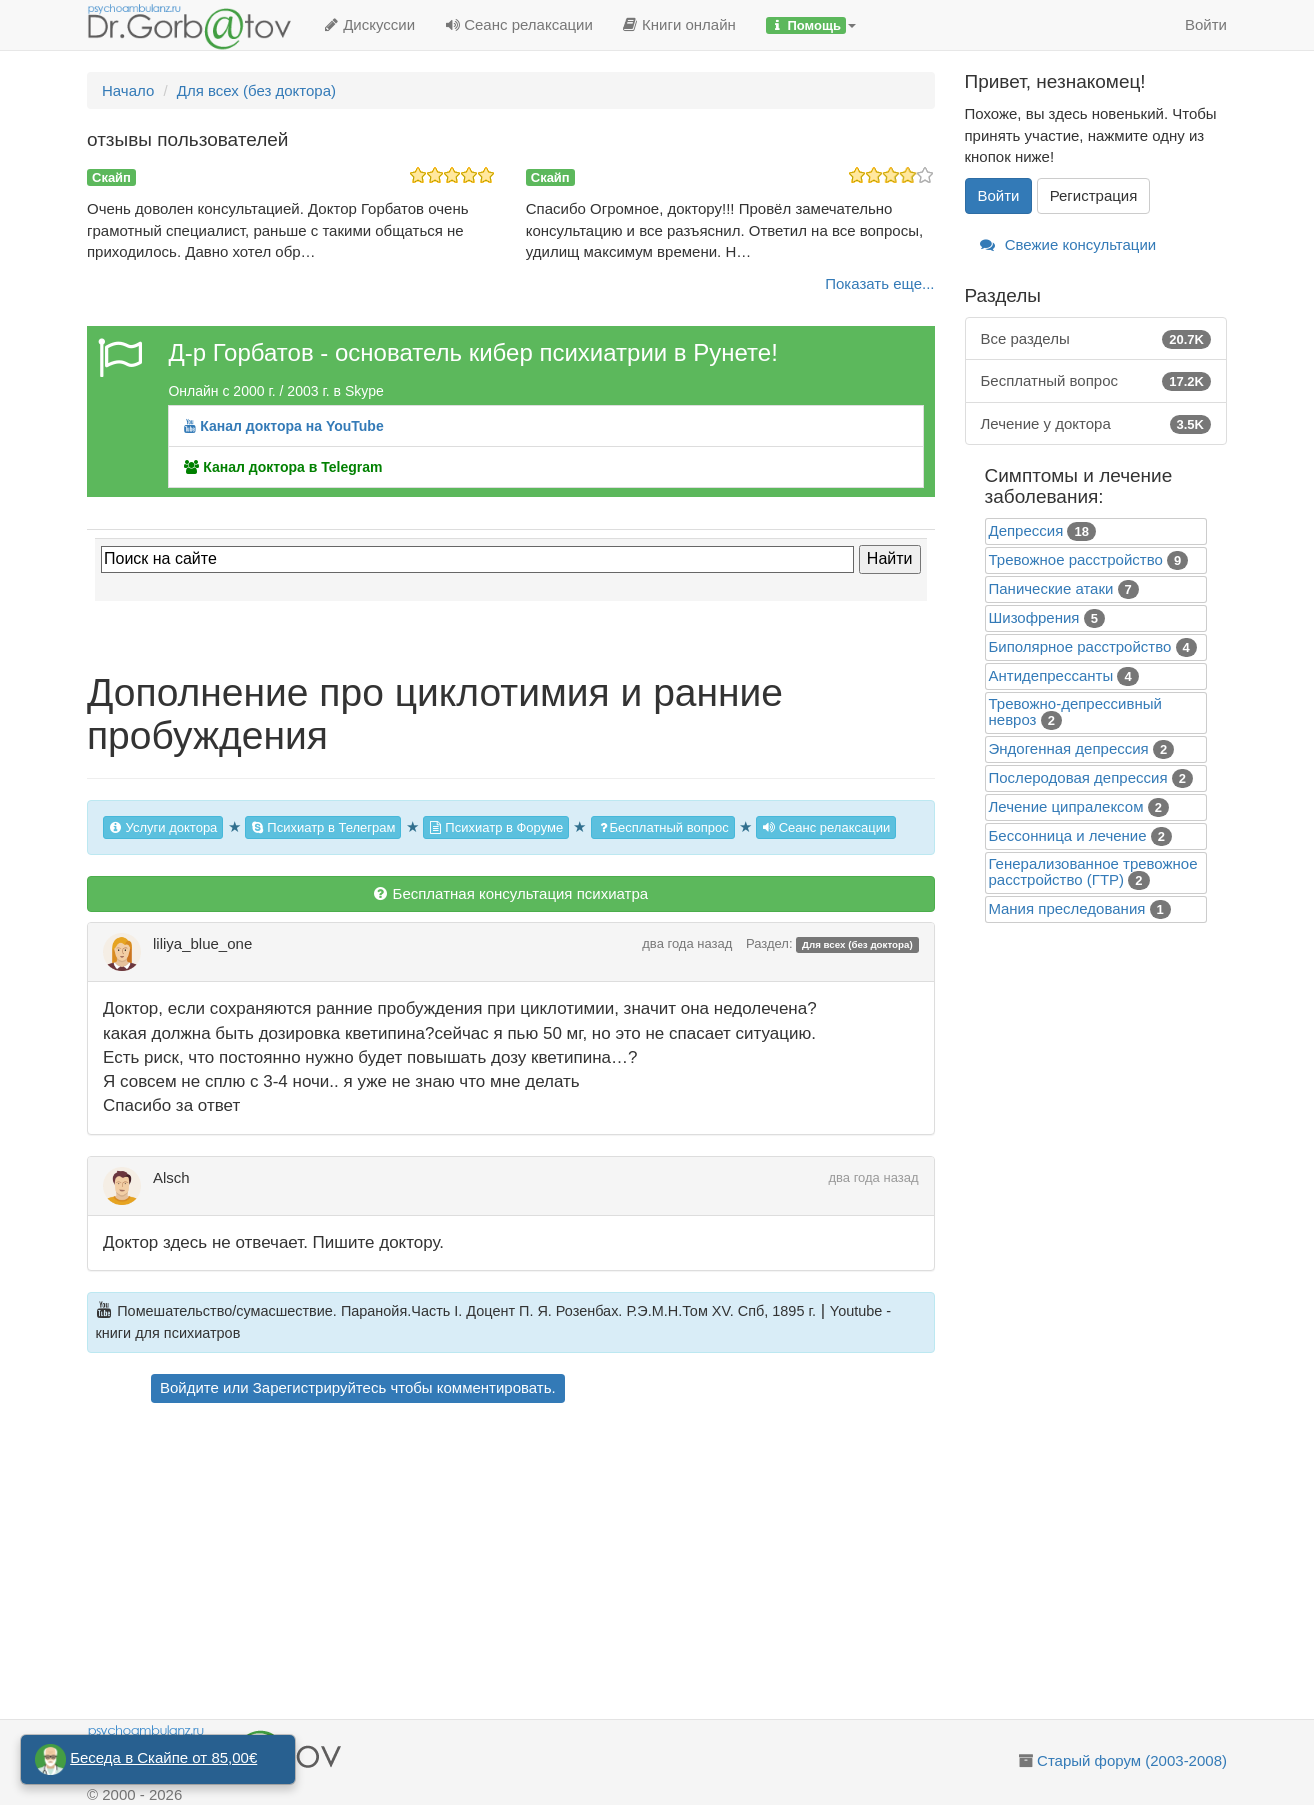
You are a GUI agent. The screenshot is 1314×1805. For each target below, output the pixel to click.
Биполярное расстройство (1080, 646)
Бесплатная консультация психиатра (510, 893)
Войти (1206, 24)
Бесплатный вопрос (663, 827)
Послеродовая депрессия (1078, 777)
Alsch (171, 1177)
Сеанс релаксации (519, 24)
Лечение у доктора (1096, 423)
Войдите (189, 1387)
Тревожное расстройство (1076, 559)
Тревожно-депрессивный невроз (1075, 711)
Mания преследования (1067, 908)
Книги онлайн (679, 24)
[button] (811, 25)
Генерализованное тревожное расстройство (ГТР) (1093, 871)
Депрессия (1026, 530)
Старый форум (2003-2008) (1132, 1760)
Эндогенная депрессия (1069, 748)
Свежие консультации (1068, 244)
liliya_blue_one (202, 943)
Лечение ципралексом (1066, 806)
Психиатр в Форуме (496, 827)
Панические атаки (1051, 588)
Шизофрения (1034, 617)
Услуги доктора (163, 827)
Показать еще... (879, 283)
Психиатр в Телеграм (323, 827)
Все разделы (1096, 338)
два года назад (687, 943)
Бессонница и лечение (1068, 835)
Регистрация (1094, 195)
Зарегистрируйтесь (319, 1387)
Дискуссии (369, 24)
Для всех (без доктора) (857, 944)
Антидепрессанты (1051, 675)
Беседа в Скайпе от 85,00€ (163, 1757)
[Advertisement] (546, 1564)
